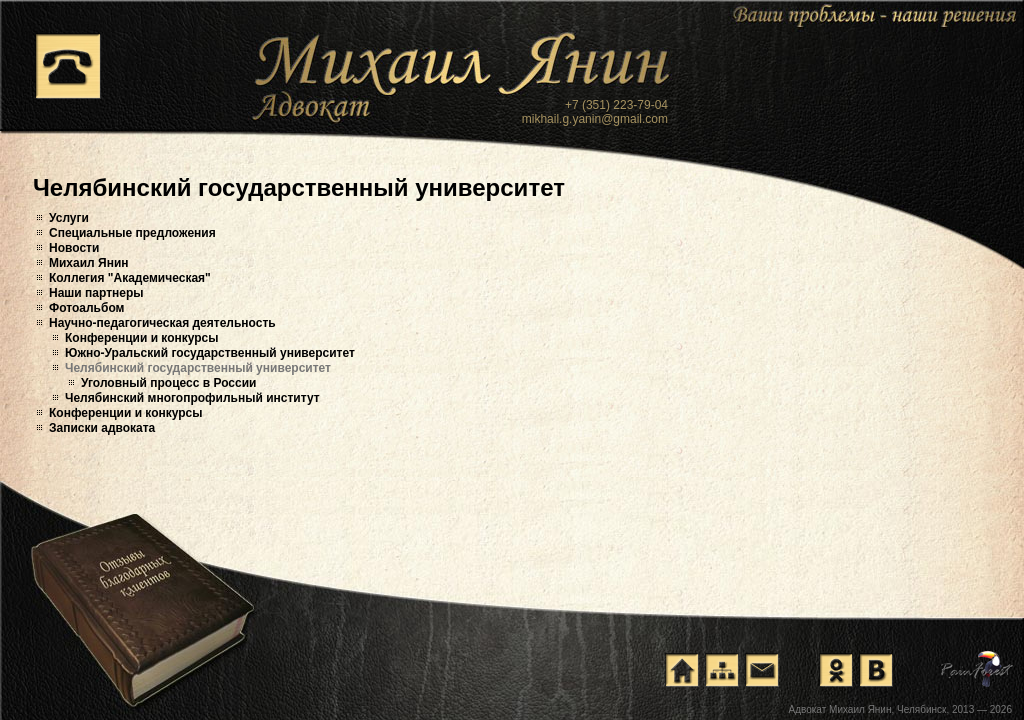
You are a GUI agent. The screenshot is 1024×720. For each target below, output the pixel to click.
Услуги (69, 218)
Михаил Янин (89, 263)
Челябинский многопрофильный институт (192, 398)
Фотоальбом (86, 308)
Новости (74, 248)
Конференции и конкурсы (142, 338)
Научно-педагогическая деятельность (162, 323)
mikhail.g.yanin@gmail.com (595, 119)
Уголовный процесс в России (168, 383)
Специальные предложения (132, 233)
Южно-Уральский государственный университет (210, 353)
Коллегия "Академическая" (130, 278)
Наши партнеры (96, 293)
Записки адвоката (102, 428)
